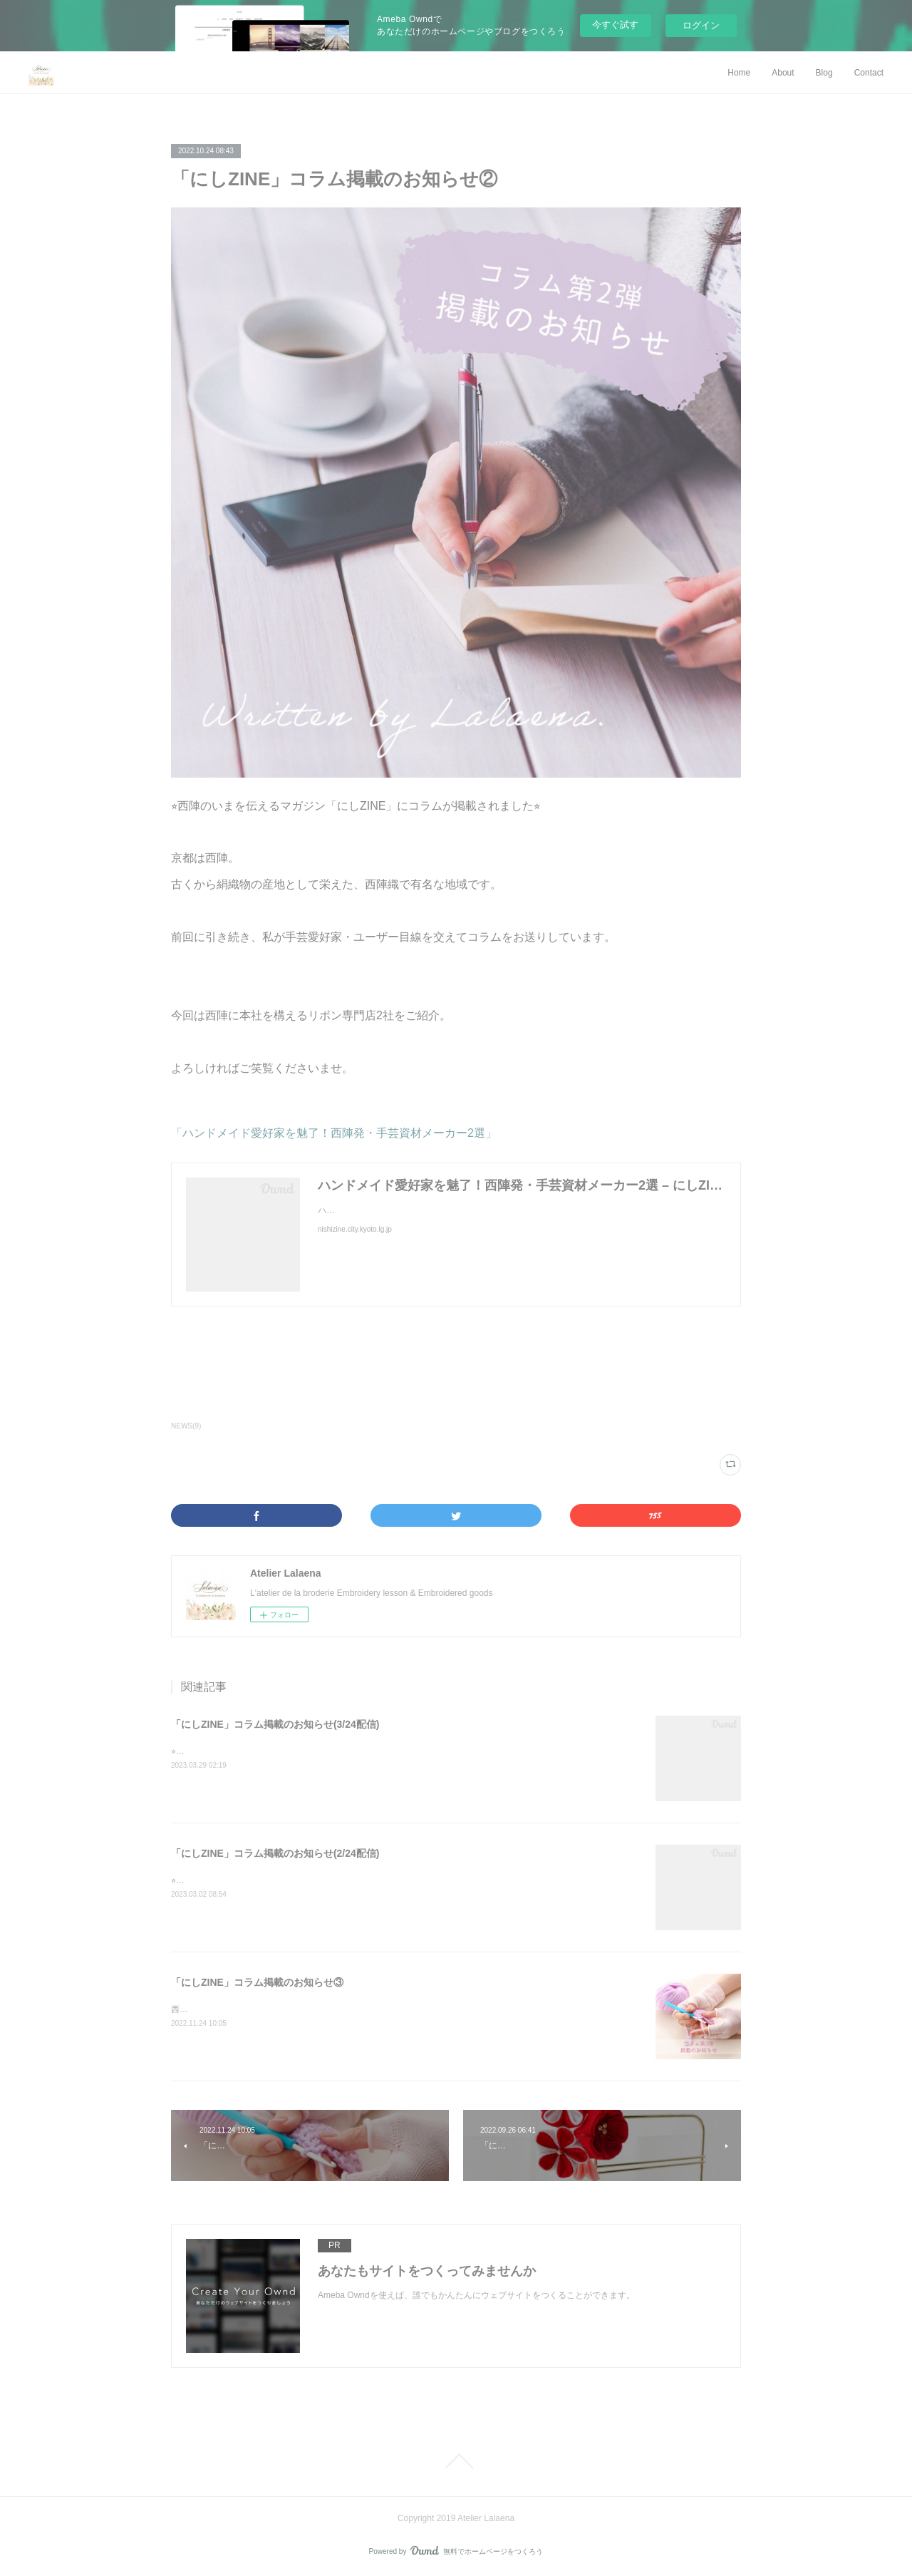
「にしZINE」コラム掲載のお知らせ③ (257, 1982)
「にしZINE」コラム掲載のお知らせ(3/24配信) (275, 1724)
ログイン (701, 25)
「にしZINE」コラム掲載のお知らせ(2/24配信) (275, 1853)
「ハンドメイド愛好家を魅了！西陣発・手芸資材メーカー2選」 (334, 1133)
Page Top (456, 2461)
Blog (824, 73)
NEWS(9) (186, 1426)
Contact (869, 73)
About (783, 73)
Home (738, 73)
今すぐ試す (615, 24)
